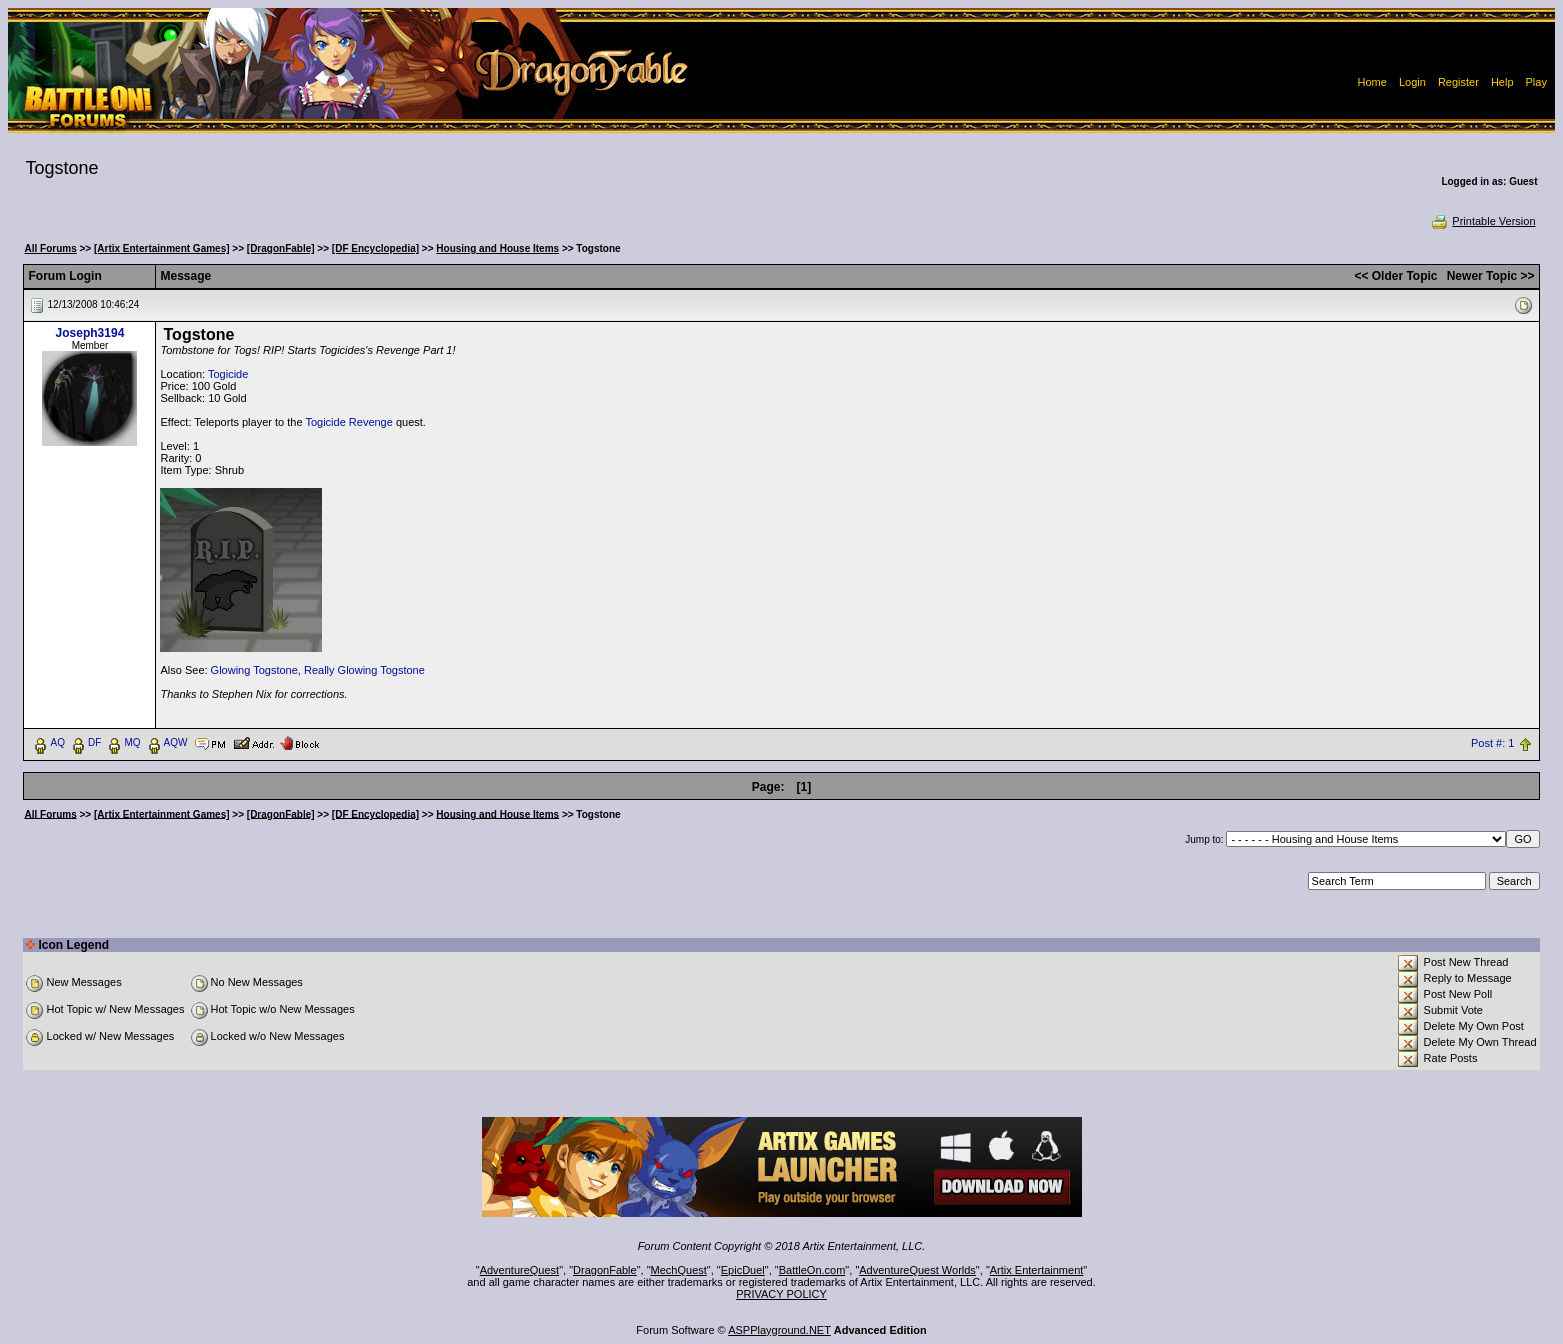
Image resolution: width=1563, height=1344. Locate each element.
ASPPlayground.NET (779, 1330)
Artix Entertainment (1037, 1270)
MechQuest (679, 1270)
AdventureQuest (520, 1270)
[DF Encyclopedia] (375, 248)
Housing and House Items (497, 248)
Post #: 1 (1492, 743)
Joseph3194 (90, 333)
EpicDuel (743, 1270)
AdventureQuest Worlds (917, 1270)
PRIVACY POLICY (781, 1294)
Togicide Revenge (348, 422)
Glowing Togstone (254, 670)
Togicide (228, 374)
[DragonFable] (281, 248)
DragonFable (605, 1270)
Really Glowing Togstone (364, 670)
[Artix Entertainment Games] (162, 248)
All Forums (50, 248)
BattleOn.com (812, 1270)
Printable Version (1482, 221)
